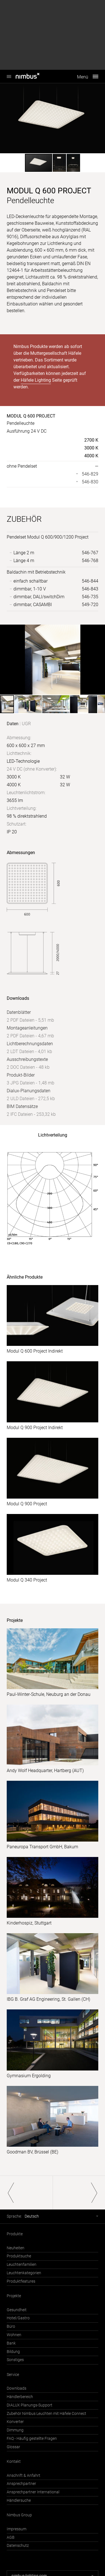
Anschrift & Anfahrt (23, 2475)
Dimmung (15, 2430)
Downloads (16, 2388)
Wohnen (14, 2334)
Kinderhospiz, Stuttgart (29, 1923)
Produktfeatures (21, 2281)
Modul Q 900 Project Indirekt (35, 1427)
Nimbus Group (19, 2515)
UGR (26, 723)
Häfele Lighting (36, 380)
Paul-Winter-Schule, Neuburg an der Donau (48, 1694)
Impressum (16, 2529)
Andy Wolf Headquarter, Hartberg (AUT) (45, 1770)
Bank (11, 2343)
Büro (11, 2326)
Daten (12, 723)
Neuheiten (15, 2248)
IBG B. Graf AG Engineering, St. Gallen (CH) (48, 1999)
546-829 (90, 474)
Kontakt (14, 2461)
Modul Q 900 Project (27, 1503)
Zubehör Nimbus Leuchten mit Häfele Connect (46, 2413)
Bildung (13, 2351)
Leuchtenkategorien (24, 2273)
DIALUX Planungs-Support (29, 2405)
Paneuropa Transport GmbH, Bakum (42, 1846)
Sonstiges (15, 2359)
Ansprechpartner (21, 2483)
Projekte (14, 2296)
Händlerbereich (20, 2396)
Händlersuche (19, 2500)
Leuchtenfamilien (21, 2264)
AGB (11, 2537)
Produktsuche (19, 2256)
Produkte (15, 2234)
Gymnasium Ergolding (29, 2075)
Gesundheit (17, 2310)
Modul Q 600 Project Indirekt (35, 1351)
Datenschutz (18, 2545)
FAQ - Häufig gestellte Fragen (32, 2438)
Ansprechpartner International (33, 2492)
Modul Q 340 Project (27, 1580)
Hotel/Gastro (18, 2318)
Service (13, 2374)
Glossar (13, 2447)
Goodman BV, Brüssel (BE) (32, 2152)
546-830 (90, 481)
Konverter (15, 2421)
